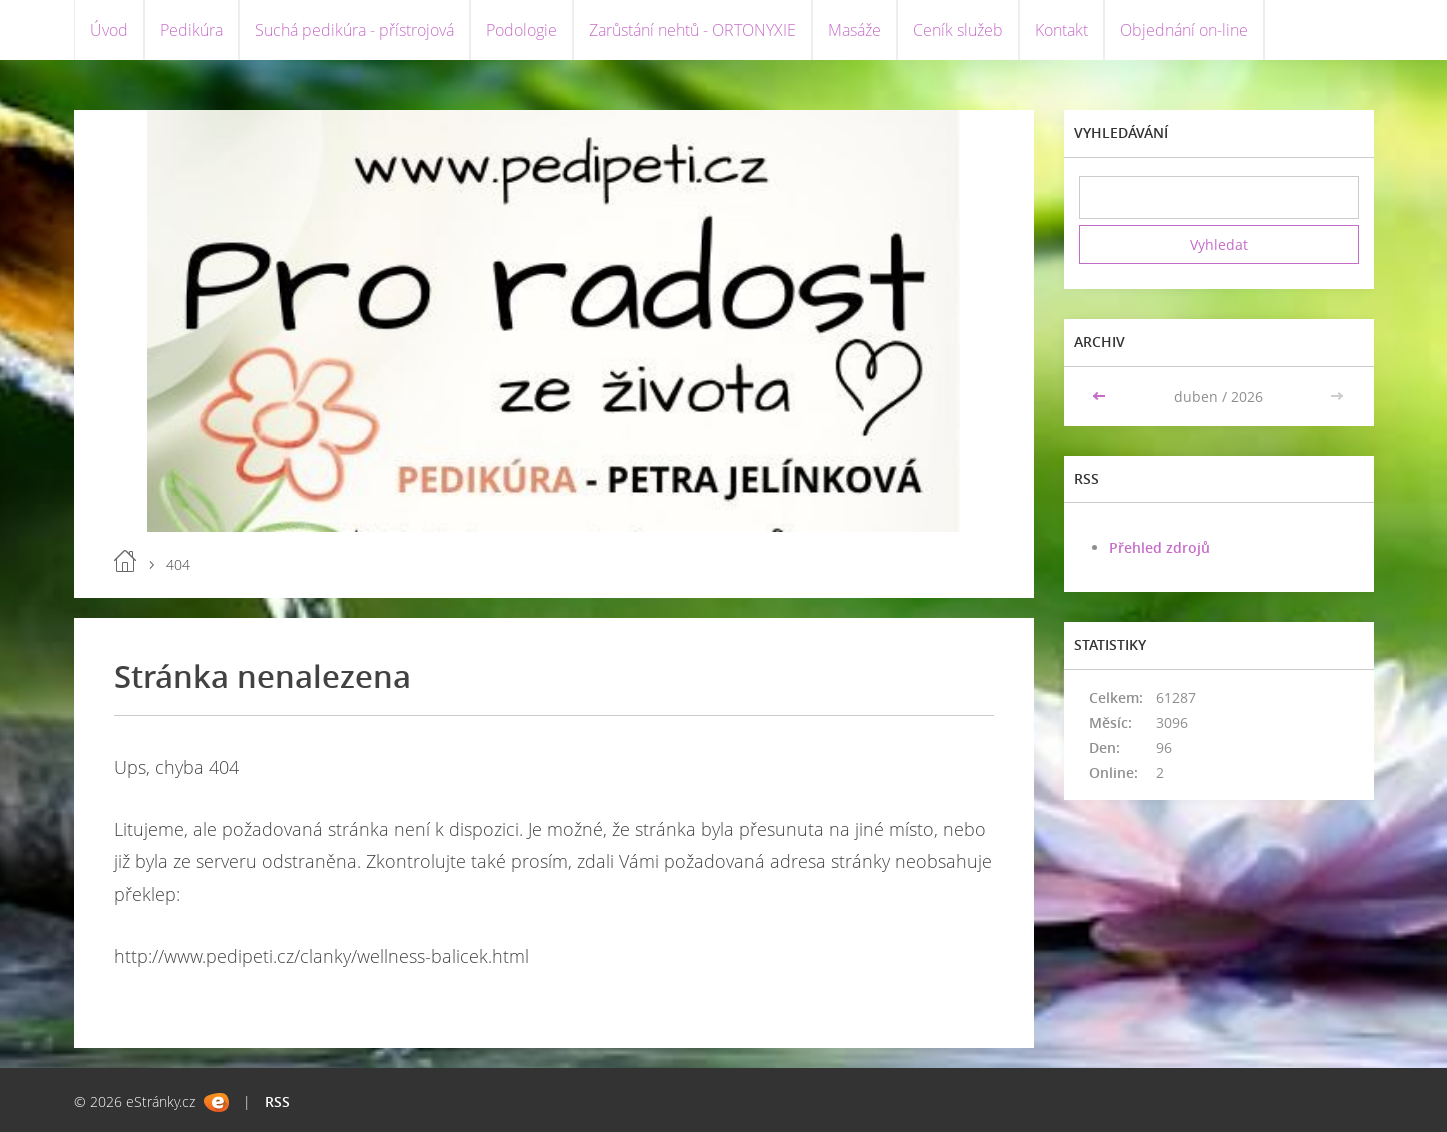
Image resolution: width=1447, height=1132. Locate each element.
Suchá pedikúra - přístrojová (354, 30)
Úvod (109, 30)
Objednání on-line (1184, 30)
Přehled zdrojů (1159, 547)
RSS (277, 1101)
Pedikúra (191, 30)
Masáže (854, 30)
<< (1101, 396)
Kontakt (1061, 30)
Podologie (521, 30)
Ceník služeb (958, 30)
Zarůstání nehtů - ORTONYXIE (692, 30)
